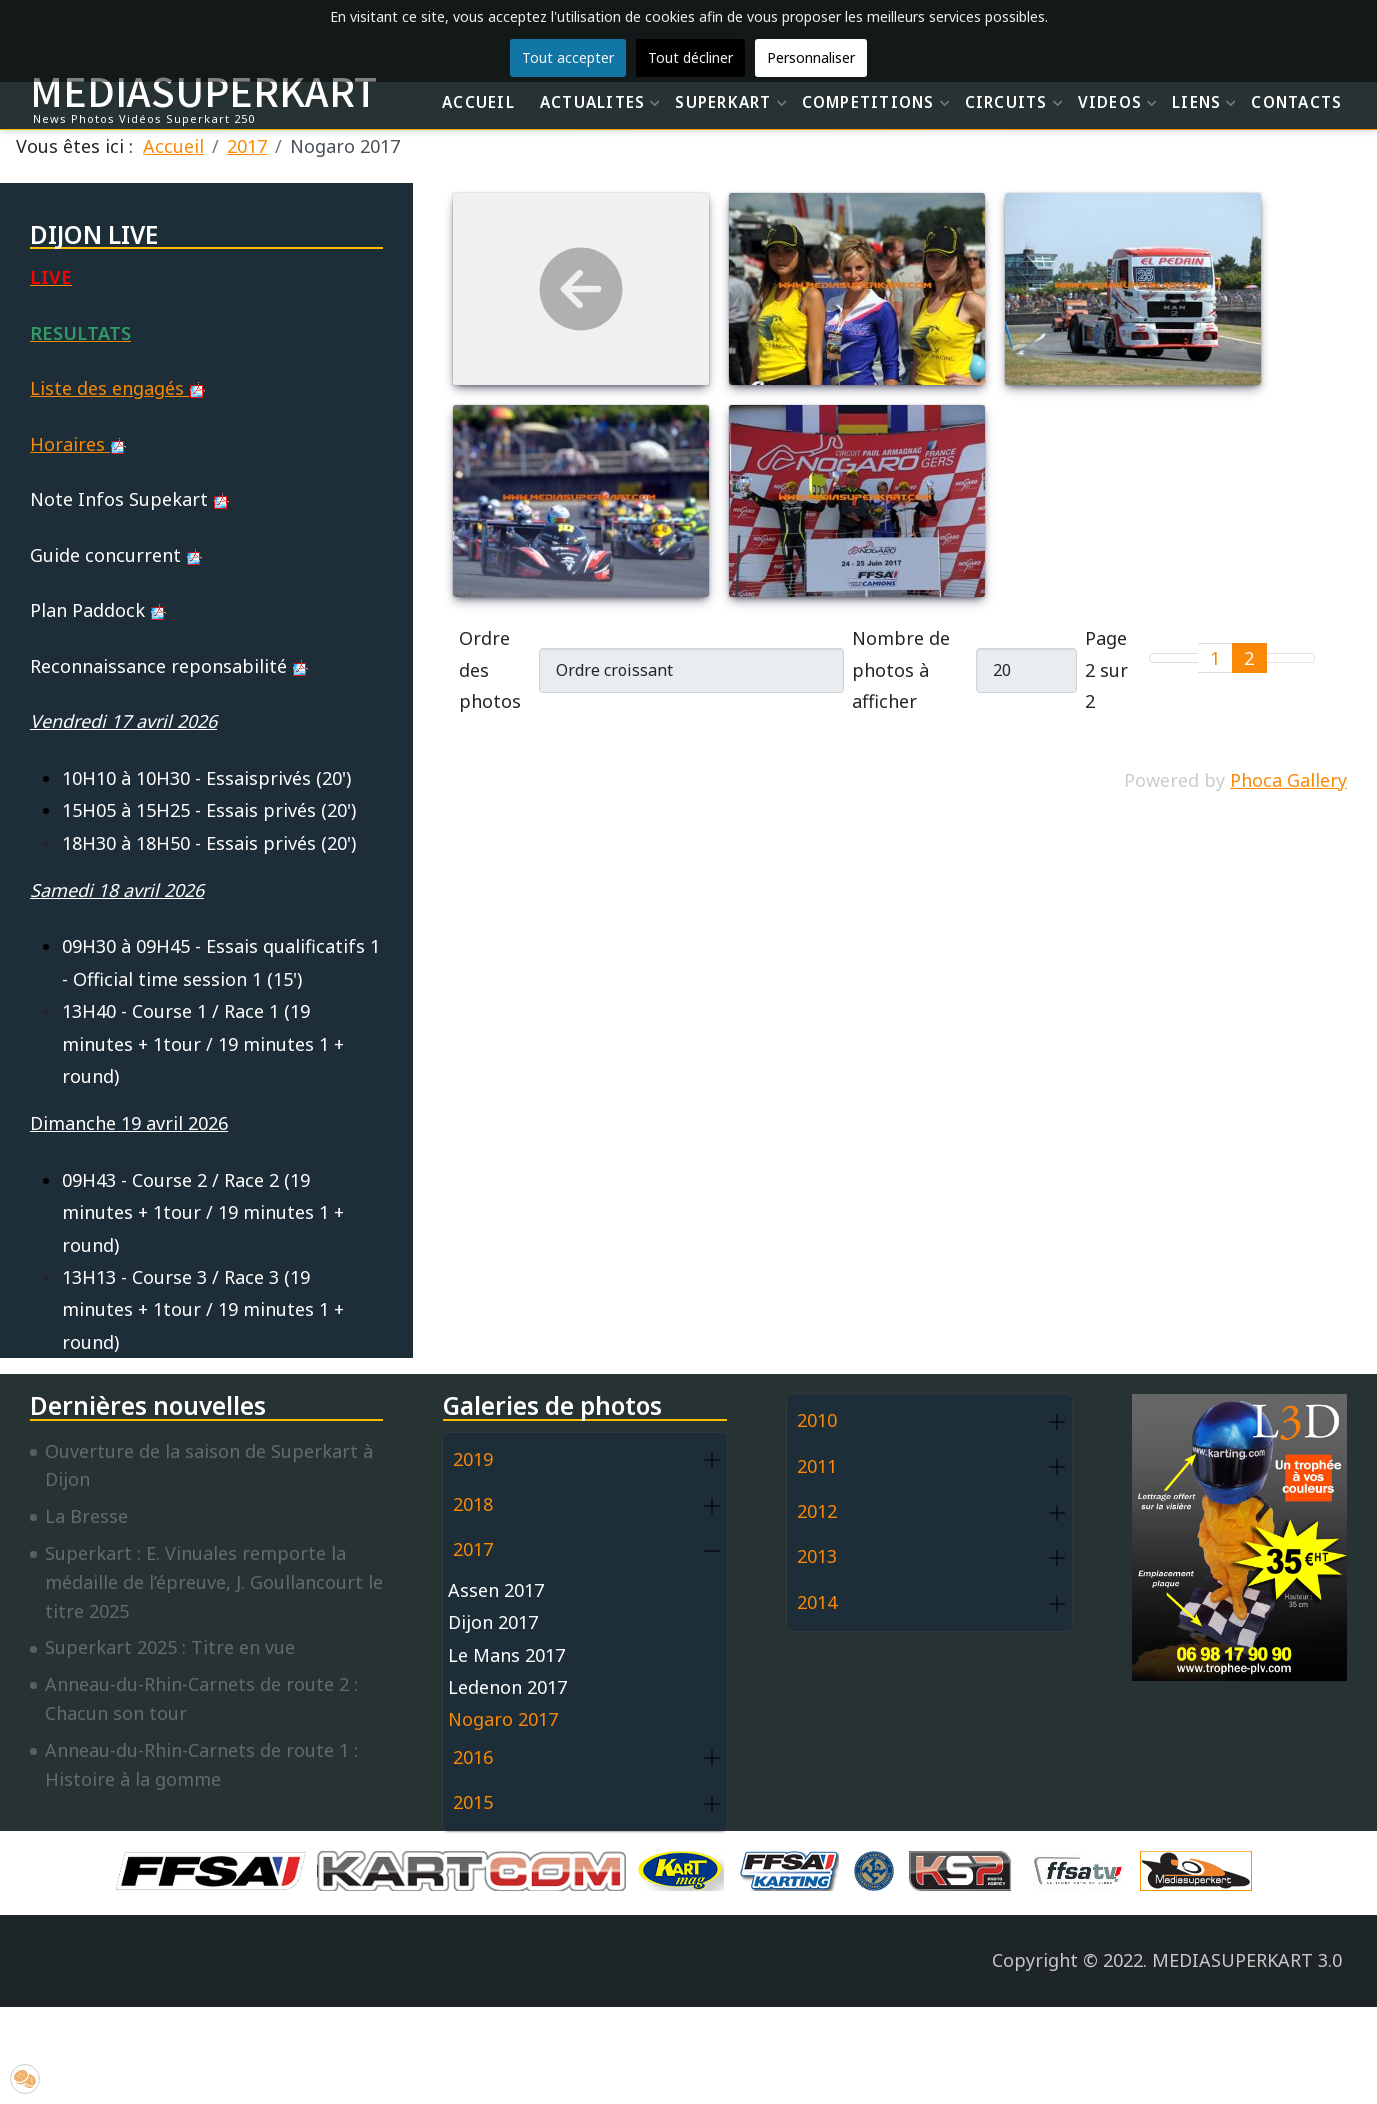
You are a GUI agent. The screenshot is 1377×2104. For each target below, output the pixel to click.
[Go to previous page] (1186, 658)
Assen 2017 (496, 1590)
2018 (473, 1504)
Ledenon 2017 (507, 1687)
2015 (473, 1802)
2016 (473, 1757)
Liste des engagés (117, 388)
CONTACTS (1296, 102)
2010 (817, 1420)
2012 (817, 1511)
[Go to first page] (1162, 658)
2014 (817, 1602)
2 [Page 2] (1249, 658)
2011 (817, 1466)
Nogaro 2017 (503, 1719)
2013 (817, 1556)
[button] (712, 1460)
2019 (473, 1459)
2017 (473, 1549)
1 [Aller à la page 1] (1215, 658)
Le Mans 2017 (506, 1655)
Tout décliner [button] (690, 57)
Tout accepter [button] (568, 57)
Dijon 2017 (493, 1622)
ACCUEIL (478, 102)
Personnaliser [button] (811, 57)
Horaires (78, 444)
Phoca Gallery (1288, 780)
